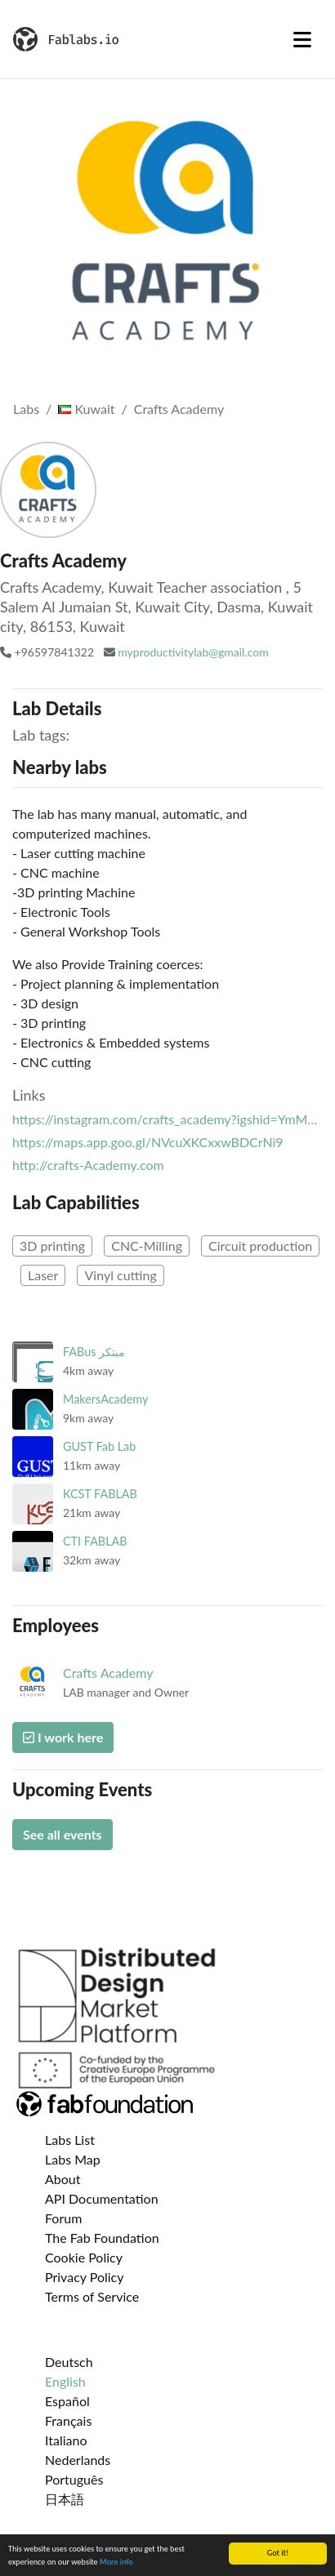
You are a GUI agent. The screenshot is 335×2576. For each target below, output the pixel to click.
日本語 (64, 2499)
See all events (62, 1834)
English (65, 2381)
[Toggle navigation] (302, 39)
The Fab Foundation (102, 2237)
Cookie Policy (84, 2257)
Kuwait (86, 408)
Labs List (70, 2139)
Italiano (66, 2440)
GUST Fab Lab (99, 1446)
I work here (63, 1737)
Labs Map (72, 2159)
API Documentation (102, 2198)
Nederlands (77, 2459)
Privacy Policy (84, 2277)
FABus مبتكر (94, 1352)
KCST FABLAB (100, 1494)
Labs (26, 408)
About (63, 2179)
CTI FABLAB (95, 1541)
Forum (63, 2218)
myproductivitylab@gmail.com (193, 652)
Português (74, 2479)
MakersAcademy (105, 1399)
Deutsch (69, 2361)
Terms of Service (92, 2296)
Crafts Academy (179, 408)
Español (67, 2401)
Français (68, 2420)
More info (116, 2561)
